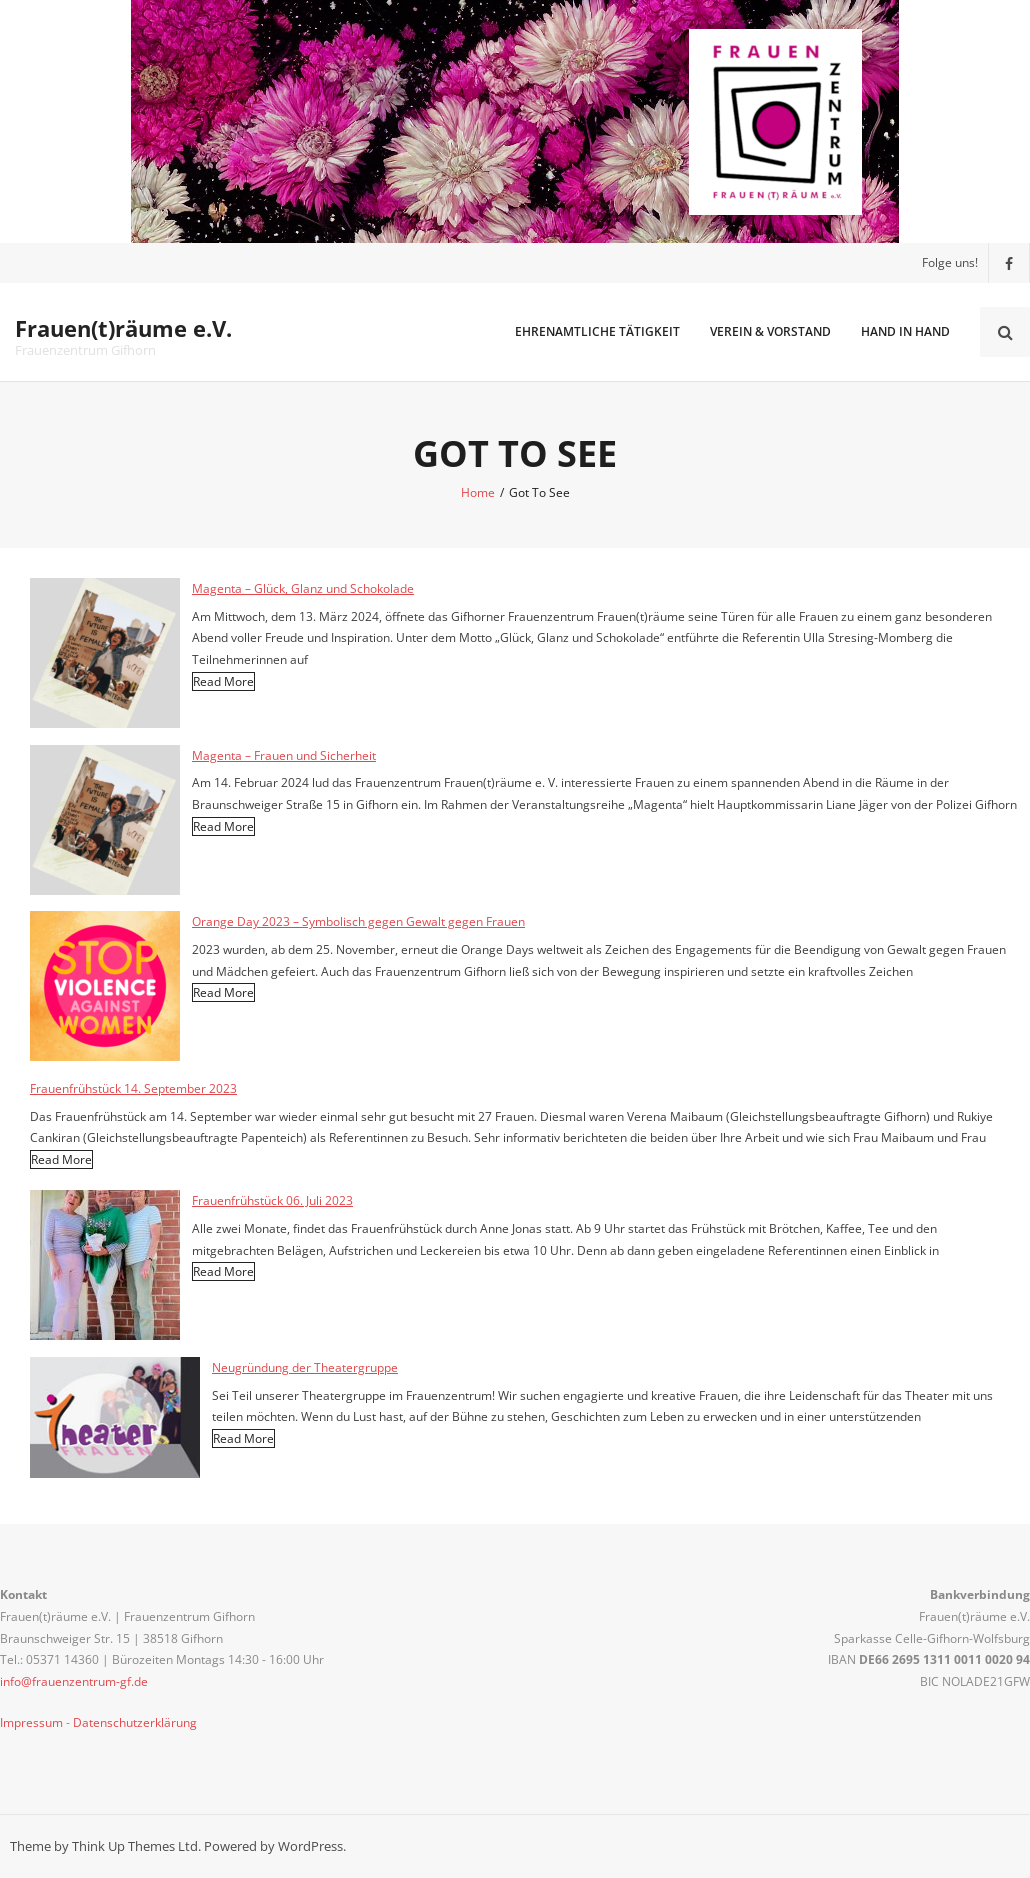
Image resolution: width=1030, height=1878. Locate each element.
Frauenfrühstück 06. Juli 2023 (272, 1200)
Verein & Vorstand (770, 331)
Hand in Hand (905, 331)
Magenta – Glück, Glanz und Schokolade (303, 588)
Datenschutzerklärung (135, 1722)
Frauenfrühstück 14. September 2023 (133, 1088)
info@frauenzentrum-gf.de (74, 1681)
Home (478, 492)
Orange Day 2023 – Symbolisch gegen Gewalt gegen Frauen (358, 921)
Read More (223, 681)
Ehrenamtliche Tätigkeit (597, 331)
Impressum (31, 1722)
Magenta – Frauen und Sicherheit (284, 755)
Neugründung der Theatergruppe (305, 1367)
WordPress (310, 1846)
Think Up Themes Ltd (135, 1846)
